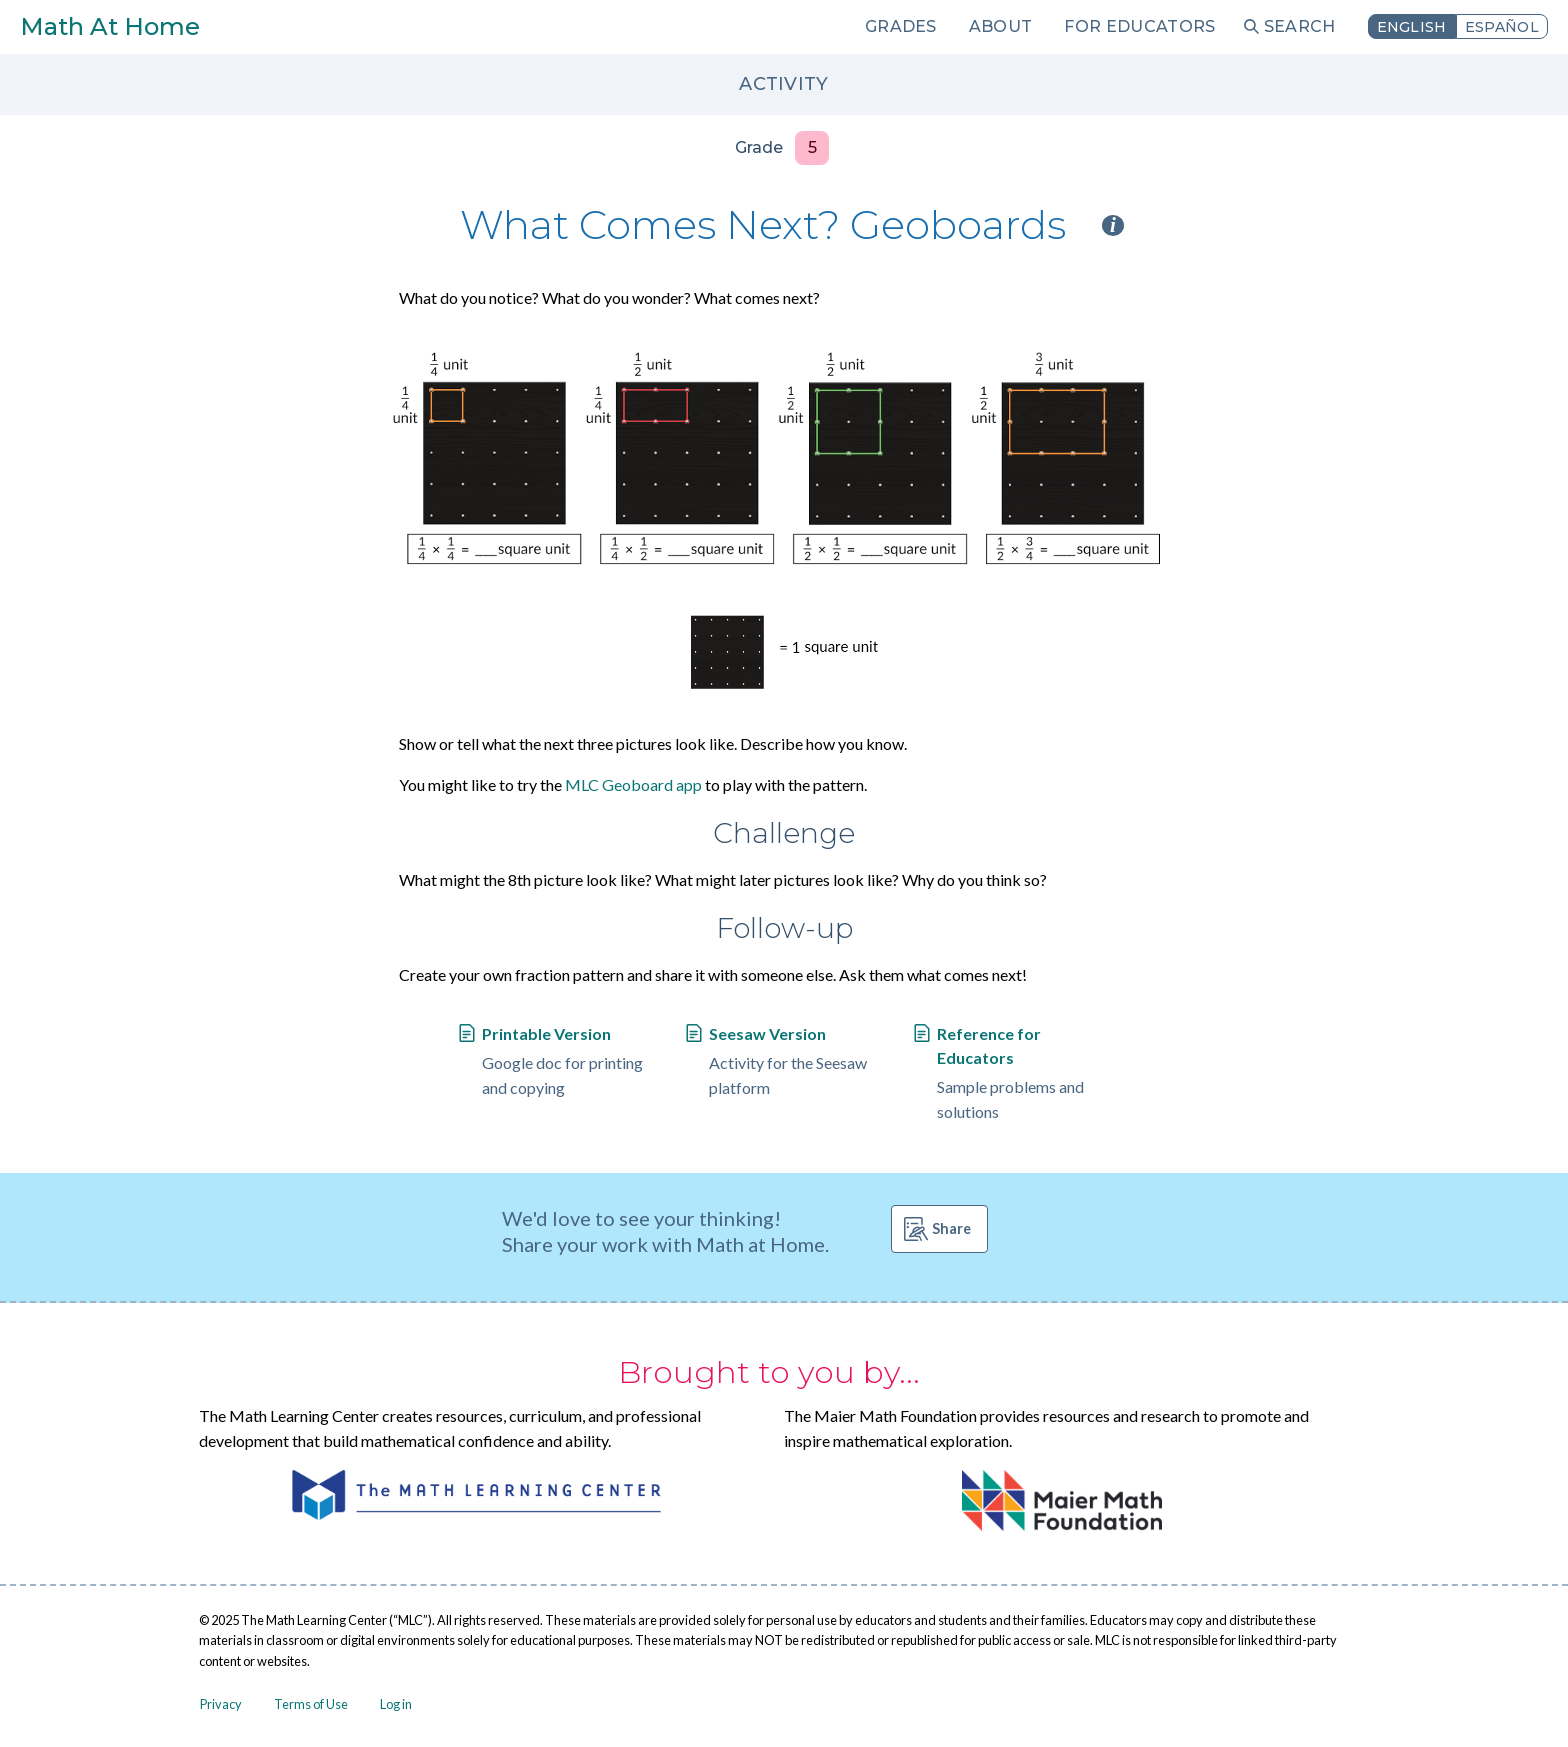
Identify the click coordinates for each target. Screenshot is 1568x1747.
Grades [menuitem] (901, 26)
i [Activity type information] (1113, 225)
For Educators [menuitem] (1139, 26)
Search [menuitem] (1300, 26)
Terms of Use (311, 1704)
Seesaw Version (767, 1033)
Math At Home (110, 26)
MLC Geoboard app (633, 784)
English (1412, 27)
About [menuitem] (1001, 26)
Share (951, 1228)
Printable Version (546, 1033)
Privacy (221, 1704)
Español (1502, 27)
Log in (396, 1704)
